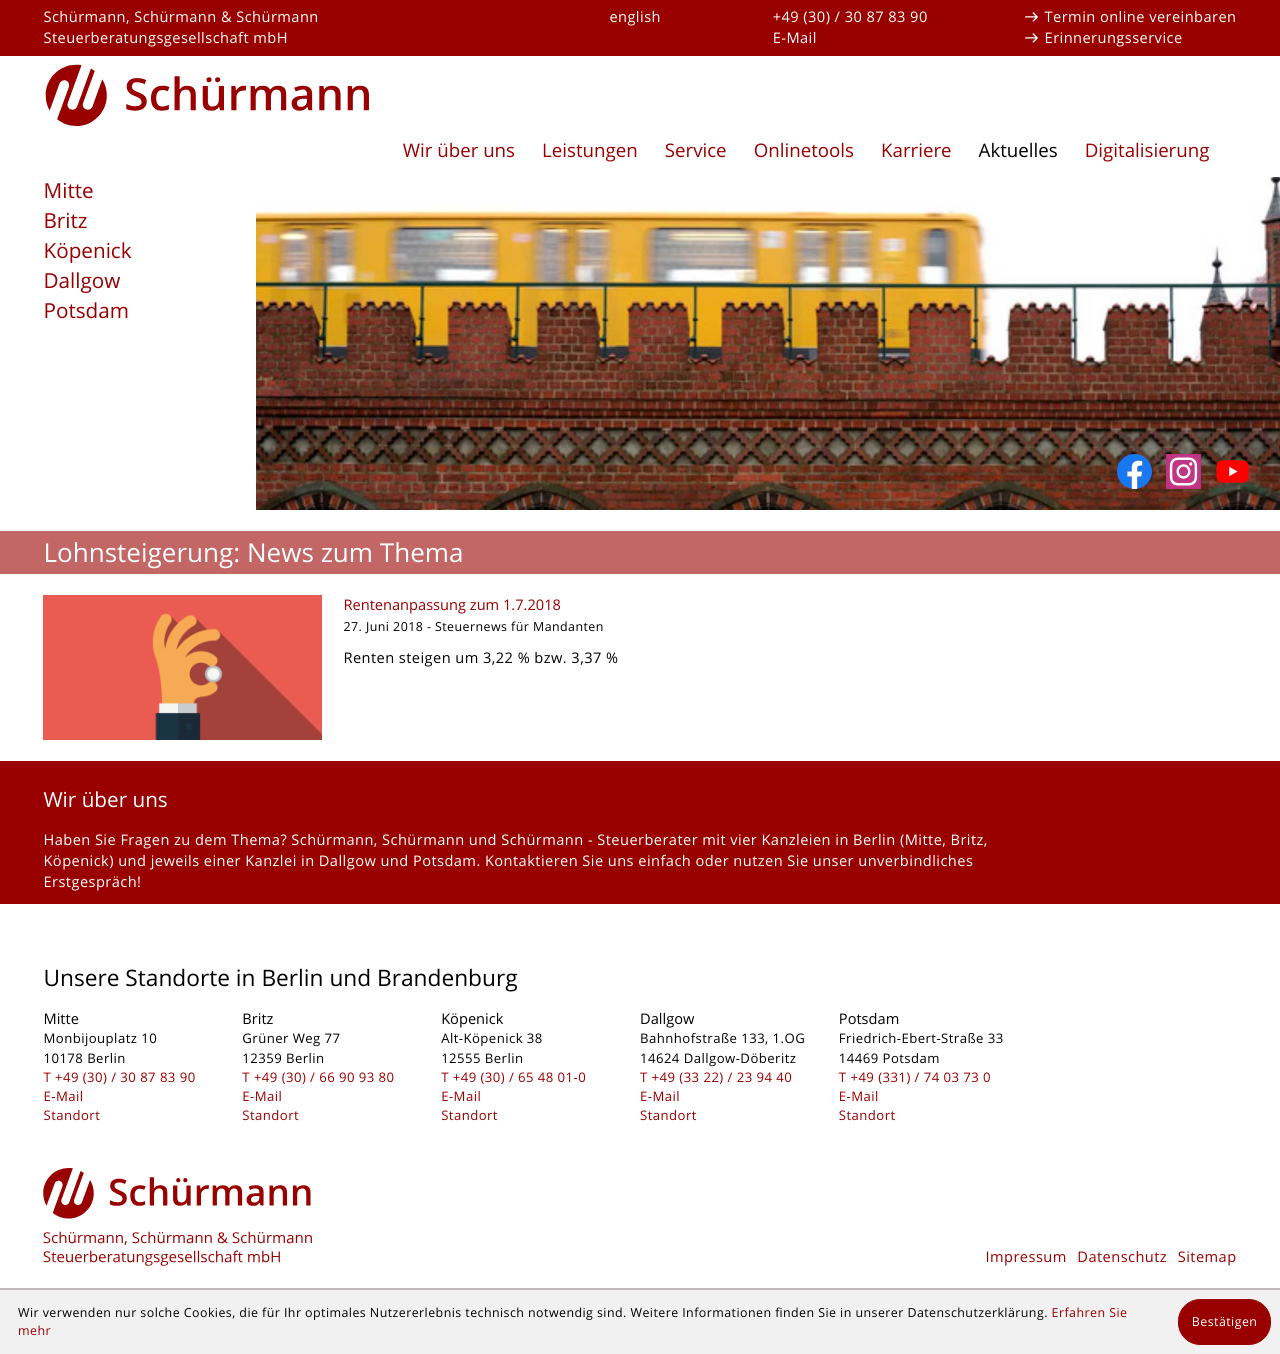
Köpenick (87, 251)
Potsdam (86, 311)
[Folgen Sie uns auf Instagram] (1183, 471)
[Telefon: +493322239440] (722, 1077)
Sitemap (1207, 1257)
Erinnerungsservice (1114, 38)
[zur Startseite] (208, 92)
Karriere (916, 150)
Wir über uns (459, 150)
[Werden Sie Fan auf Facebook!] (1134, 471)
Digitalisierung (1147, 150)
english (635, 17)
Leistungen (590, 150)
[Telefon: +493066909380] (324, 1077)
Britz (65, 221)
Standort (71, 1115)
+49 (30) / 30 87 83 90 (850, 17)
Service (696, 150)
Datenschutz (1122, 1257)
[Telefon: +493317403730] (920, 1077)
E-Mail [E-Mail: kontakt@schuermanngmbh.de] (63, 1096)
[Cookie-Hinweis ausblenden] (1224, 1322)
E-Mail (795, 38)
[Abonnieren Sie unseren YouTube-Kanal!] (1232, 471)
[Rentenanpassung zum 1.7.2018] (639, 667)
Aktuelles (1018, 150)
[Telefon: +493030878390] (125, 1077)
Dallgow (81, 281)
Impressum (1026, 1257)
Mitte (68, 191)
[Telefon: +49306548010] (519, 1077)
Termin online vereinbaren (1141, 17)
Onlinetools (804, 150)
